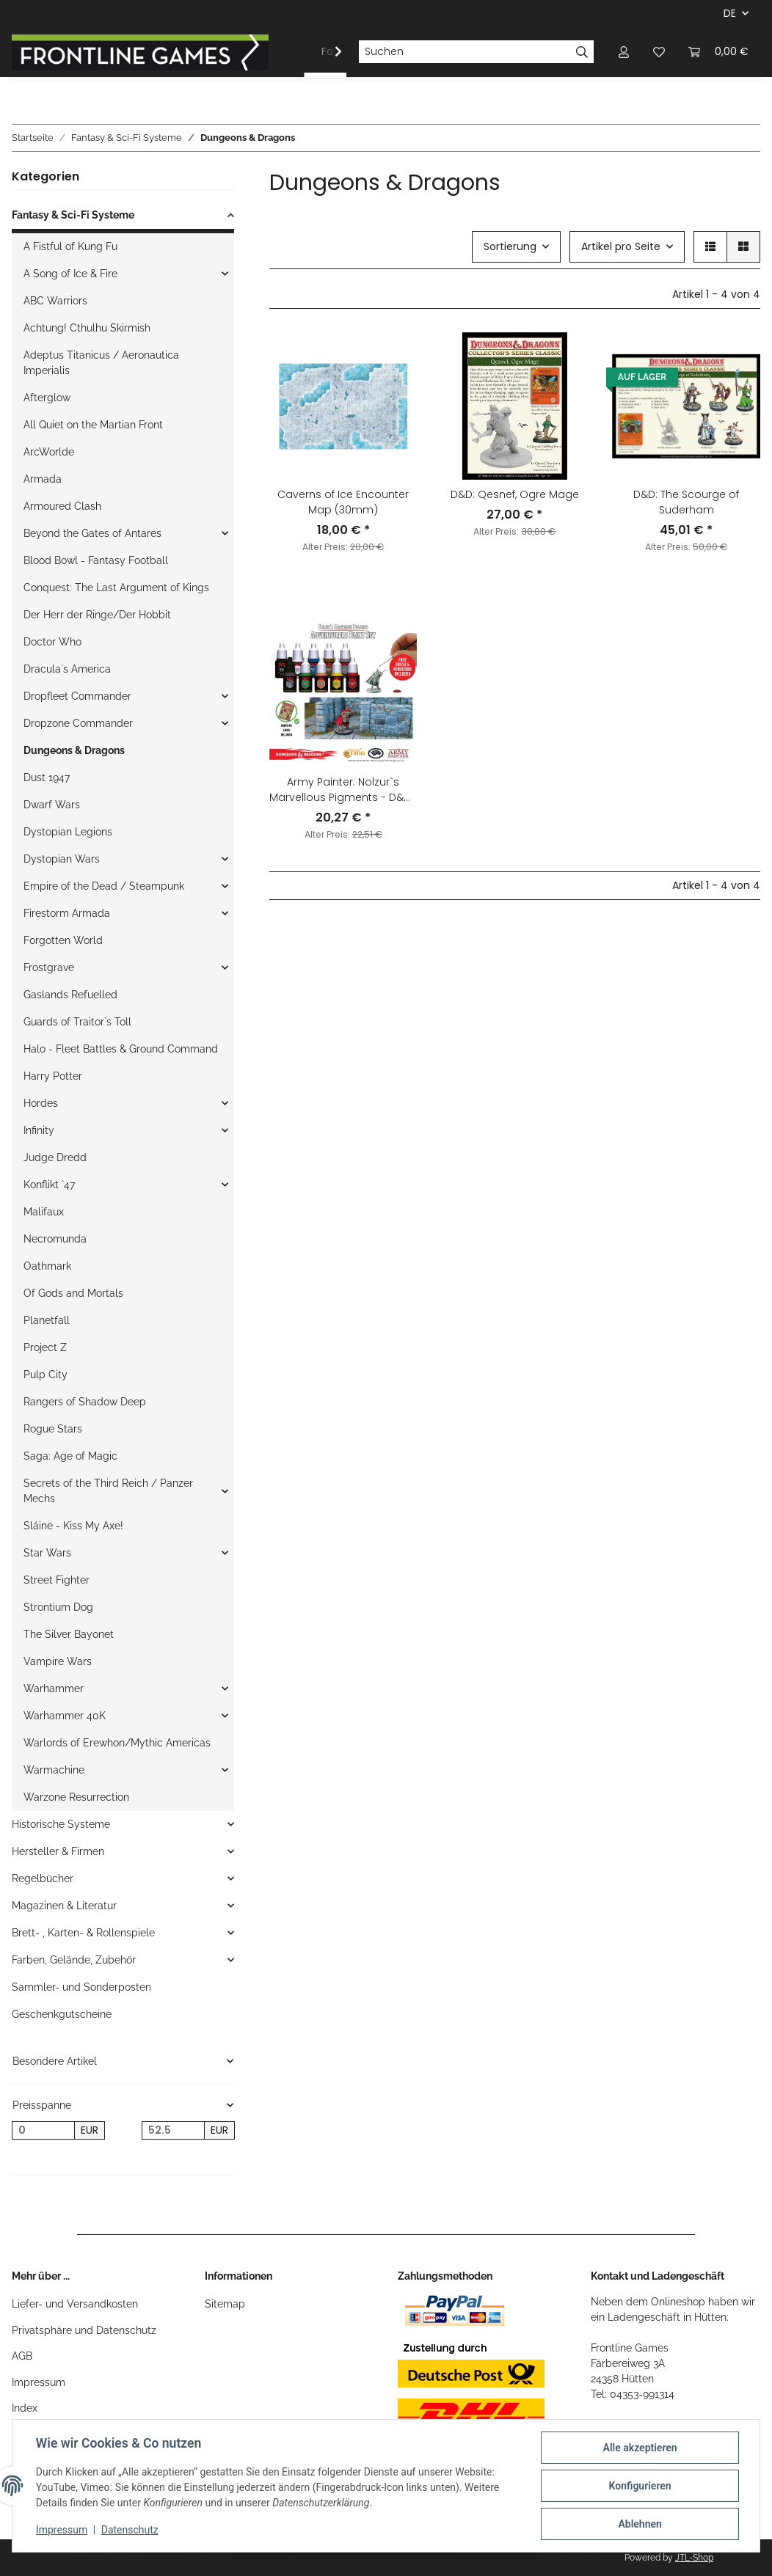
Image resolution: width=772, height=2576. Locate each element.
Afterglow (46, 397)
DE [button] (730, 13)
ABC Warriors (55, 301)
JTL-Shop (694, 2558)
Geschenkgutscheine (62, 2014)
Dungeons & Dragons (74, 750)
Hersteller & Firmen (58, 1851)
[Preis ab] (43, 2130)
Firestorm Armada (66, 913)
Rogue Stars (52, 1429)
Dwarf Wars (51, 805)
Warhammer (53, 1688)
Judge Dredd (55, 1157)
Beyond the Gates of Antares (92, 533)
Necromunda (55, 1239)
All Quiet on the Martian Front (93, 425)
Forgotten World (63, 940)
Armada (42, 479)
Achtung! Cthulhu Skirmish (86, 328)
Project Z (45, 1347)
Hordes (40, 1103)
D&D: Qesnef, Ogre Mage (515, 494)
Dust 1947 (46, 777)
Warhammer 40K (64, 1715)
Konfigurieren (639, 2486)
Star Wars (47, 1553)
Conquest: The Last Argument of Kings (116, 587)
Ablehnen (639, 2524)
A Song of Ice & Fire (70, 273)
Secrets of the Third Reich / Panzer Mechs (108, 1490)
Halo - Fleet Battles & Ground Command (120, 1049)
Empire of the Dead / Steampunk (103, 886)
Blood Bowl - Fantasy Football (95, 560)
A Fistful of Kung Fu (70, 246)
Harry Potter (52, 1076)
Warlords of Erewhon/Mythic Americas (117, 1743)
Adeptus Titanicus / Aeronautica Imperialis (101, 362)
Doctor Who (52, 642)
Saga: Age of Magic (70, 1456)
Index (24, 2408)
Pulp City (45, 1374)
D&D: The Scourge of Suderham (686, 502)
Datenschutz (130, 2530)
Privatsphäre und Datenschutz (84, 2330)
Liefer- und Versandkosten (75, 2304)
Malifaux (43, 1212)
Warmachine (53, 1770)
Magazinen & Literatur (64, 1905)
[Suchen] (464, 52)
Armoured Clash (62, 506)
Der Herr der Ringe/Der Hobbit (97, 615)
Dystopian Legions (67, 832)
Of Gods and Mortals (73, 1293)
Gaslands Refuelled (70, 994)
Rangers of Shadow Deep (84, 1402)
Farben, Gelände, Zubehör (74, 1960)
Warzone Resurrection (76, 1797)
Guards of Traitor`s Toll (77, 1022)
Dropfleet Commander (77, 696)
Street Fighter (56, 1580)
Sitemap (225, 2304)
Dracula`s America (67, 669)
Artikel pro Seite (620, 246)
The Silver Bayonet (68, 1634)
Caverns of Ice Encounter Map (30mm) (343, 502)
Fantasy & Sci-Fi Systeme (73, 215)
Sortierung (510, 246)
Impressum (38, 2382)
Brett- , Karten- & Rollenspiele (83, 1933)
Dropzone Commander (78, 723)
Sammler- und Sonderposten (81, 1987)
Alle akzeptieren (639, 2448)
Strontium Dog (58, 1607)
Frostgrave (48, 967)
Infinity (38, 1130)
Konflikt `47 (49, 1184)
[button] (623, 51)
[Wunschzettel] (659, 51)
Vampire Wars (57, 1661)
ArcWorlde (48, 452)
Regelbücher (42, 1878)
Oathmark (47, 1266)
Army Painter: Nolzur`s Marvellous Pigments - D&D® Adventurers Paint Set (343, 790)
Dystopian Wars (61, 859)
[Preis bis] (173, 2130)
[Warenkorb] (718, 51)
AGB (22, 2356)
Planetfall (46, 1320)
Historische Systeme (61, 1824)
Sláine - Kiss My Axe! (73, 1526)
